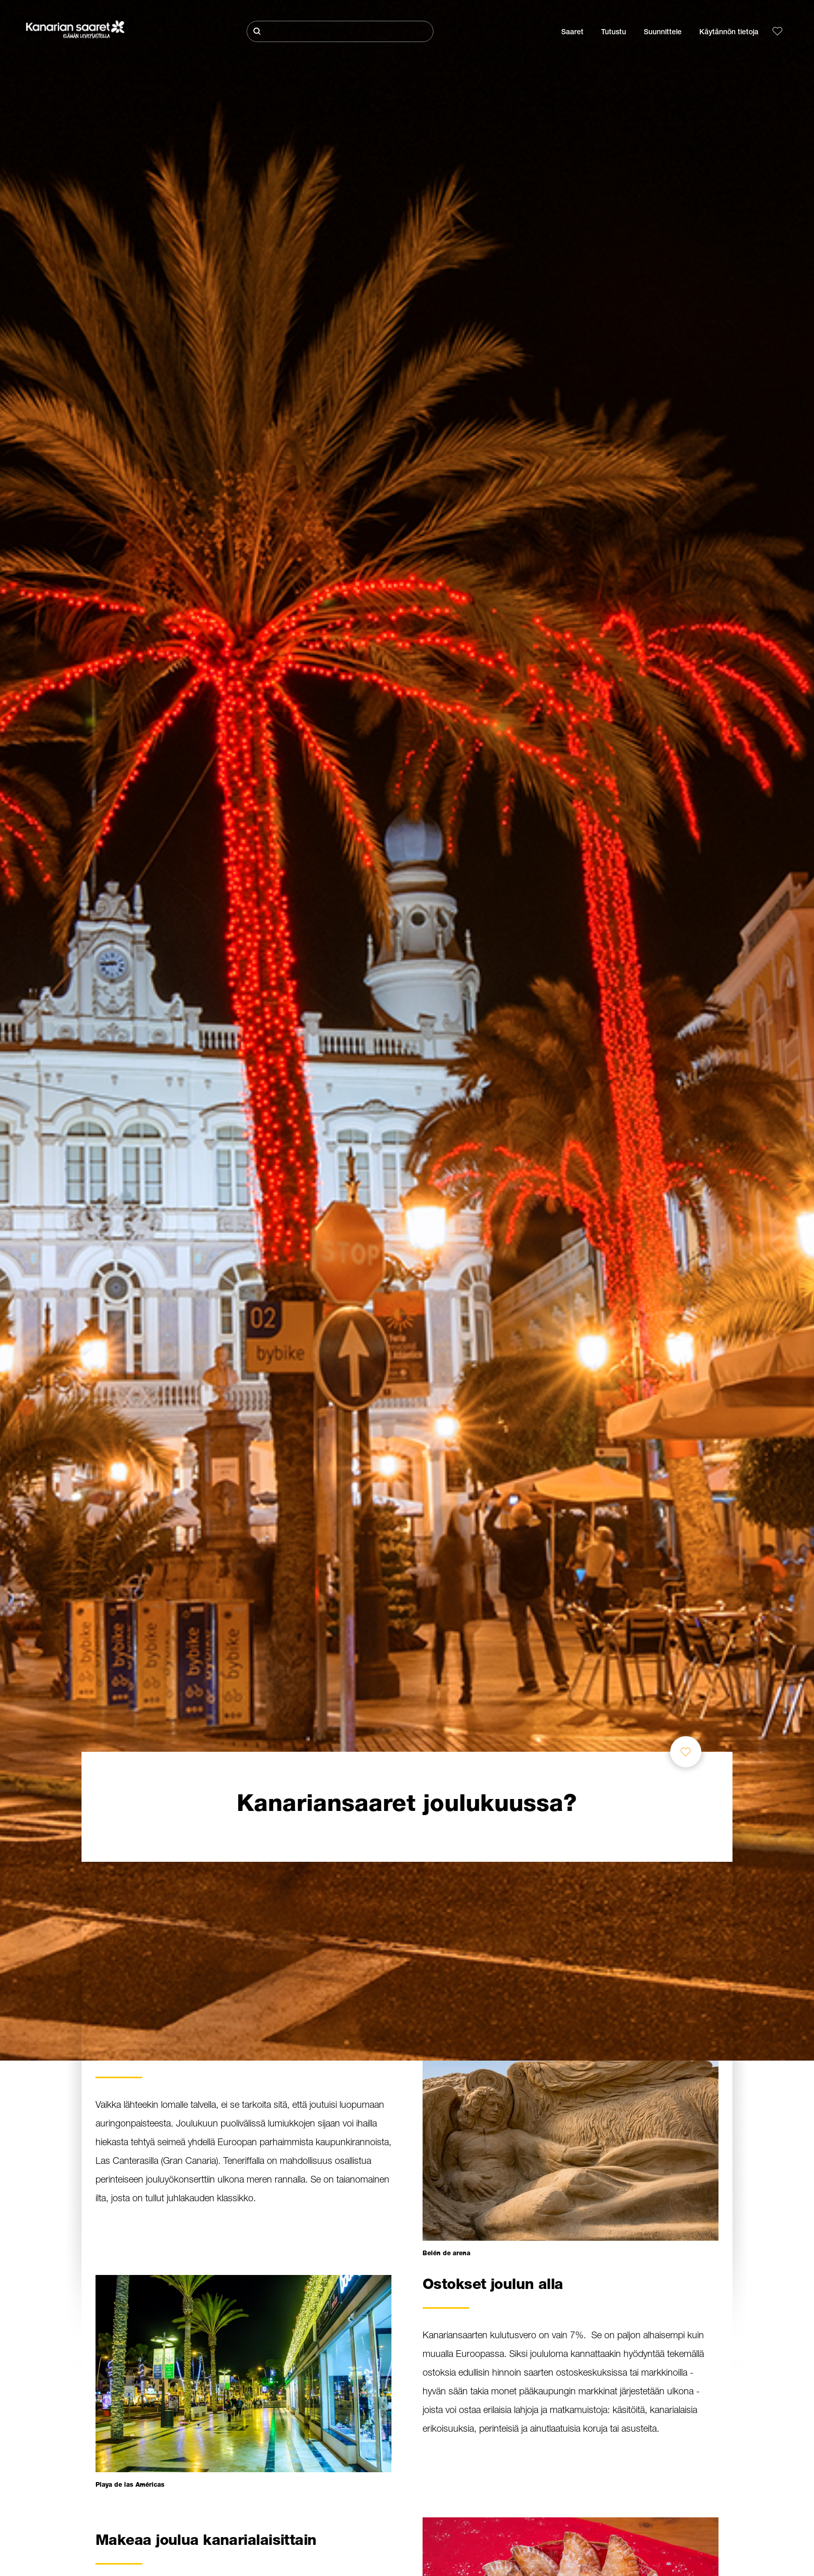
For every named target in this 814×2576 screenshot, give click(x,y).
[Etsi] (340, 31)
